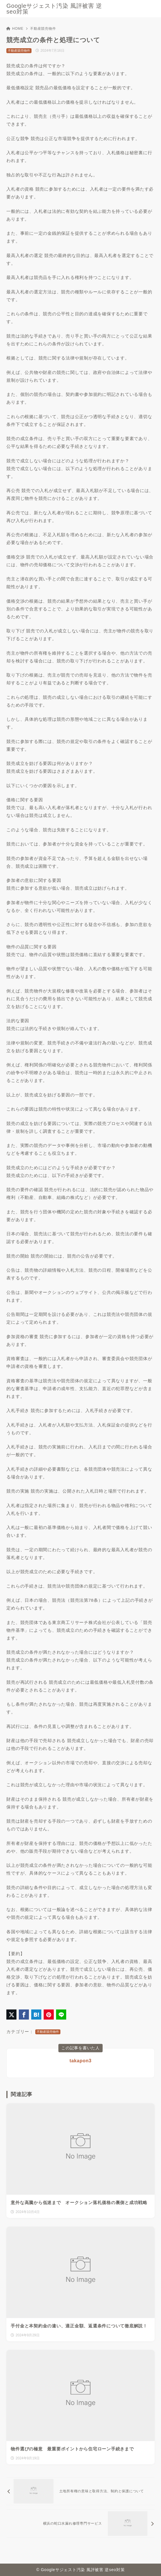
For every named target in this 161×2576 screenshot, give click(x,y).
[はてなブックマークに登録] (36, 2014)
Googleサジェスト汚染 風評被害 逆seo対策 (54, 8)
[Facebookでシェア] (24, 2014)
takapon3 (80, 2060)
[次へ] (80, 2523)
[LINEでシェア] (61, 2014)
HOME (14, 29)
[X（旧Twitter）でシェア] (11, 2014)
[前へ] (80, 2491)
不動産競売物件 (43, 29)
